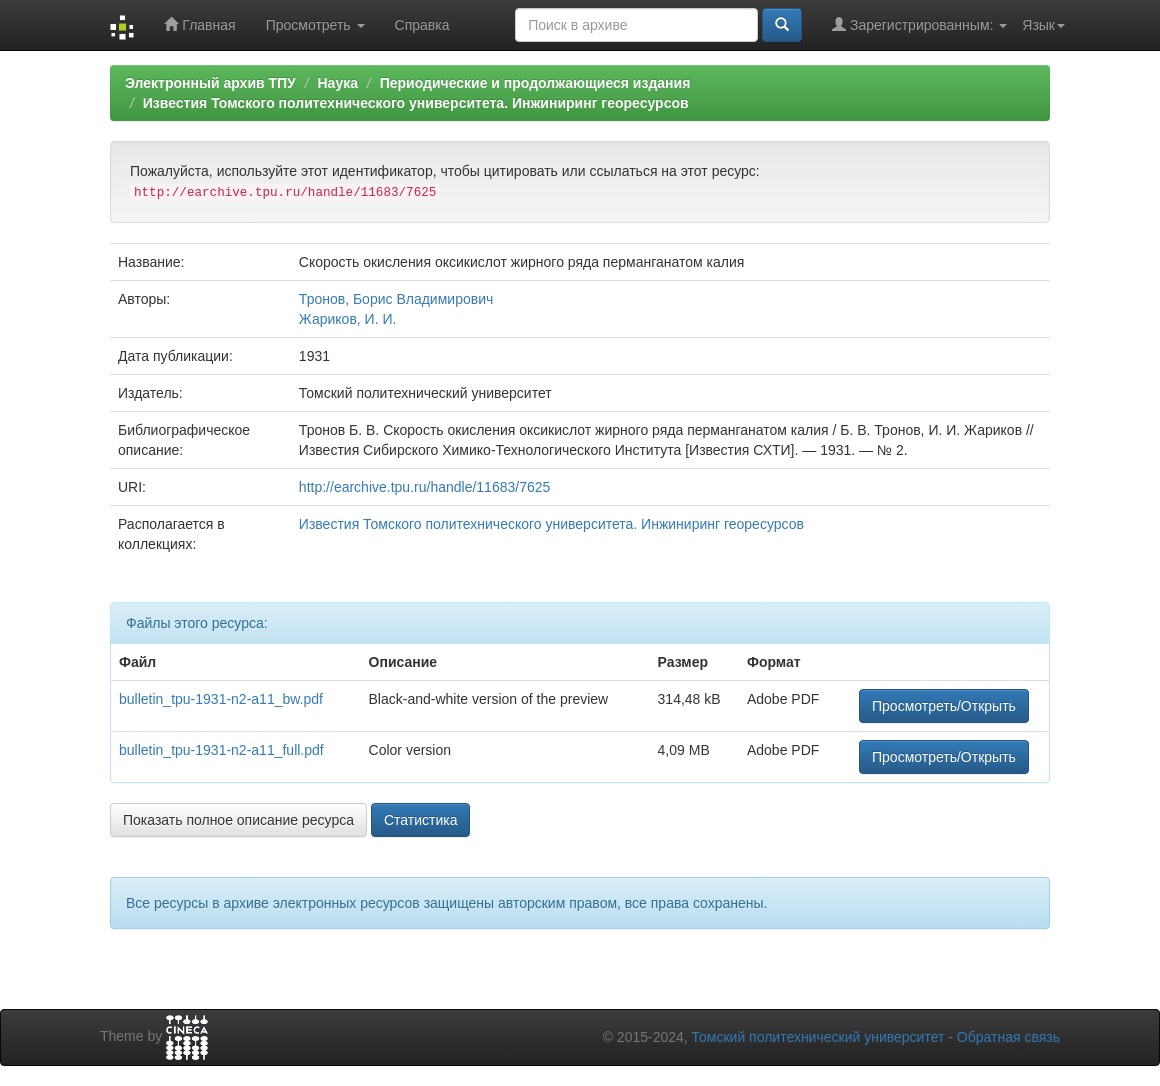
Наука (337, 83)
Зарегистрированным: (919, 24)
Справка (422, 25)
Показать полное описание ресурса (238, 820)
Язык (1043, 25)
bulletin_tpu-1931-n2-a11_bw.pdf (221, 699)
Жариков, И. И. (348, 319)
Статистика (421, 820)
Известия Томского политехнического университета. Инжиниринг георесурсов (416, 103)
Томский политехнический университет (818, 1037)
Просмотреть (315, 25)
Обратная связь (1008, 1037)
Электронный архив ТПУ (210, 83)
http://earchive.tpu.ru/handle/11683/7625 (424, 487)
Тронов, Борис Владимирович (396, 299)
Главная (199, 24)
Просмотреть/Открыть (944, 706)
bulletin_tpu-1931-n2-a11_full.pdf (221, 750)
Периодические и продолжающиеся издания (535, 83)
